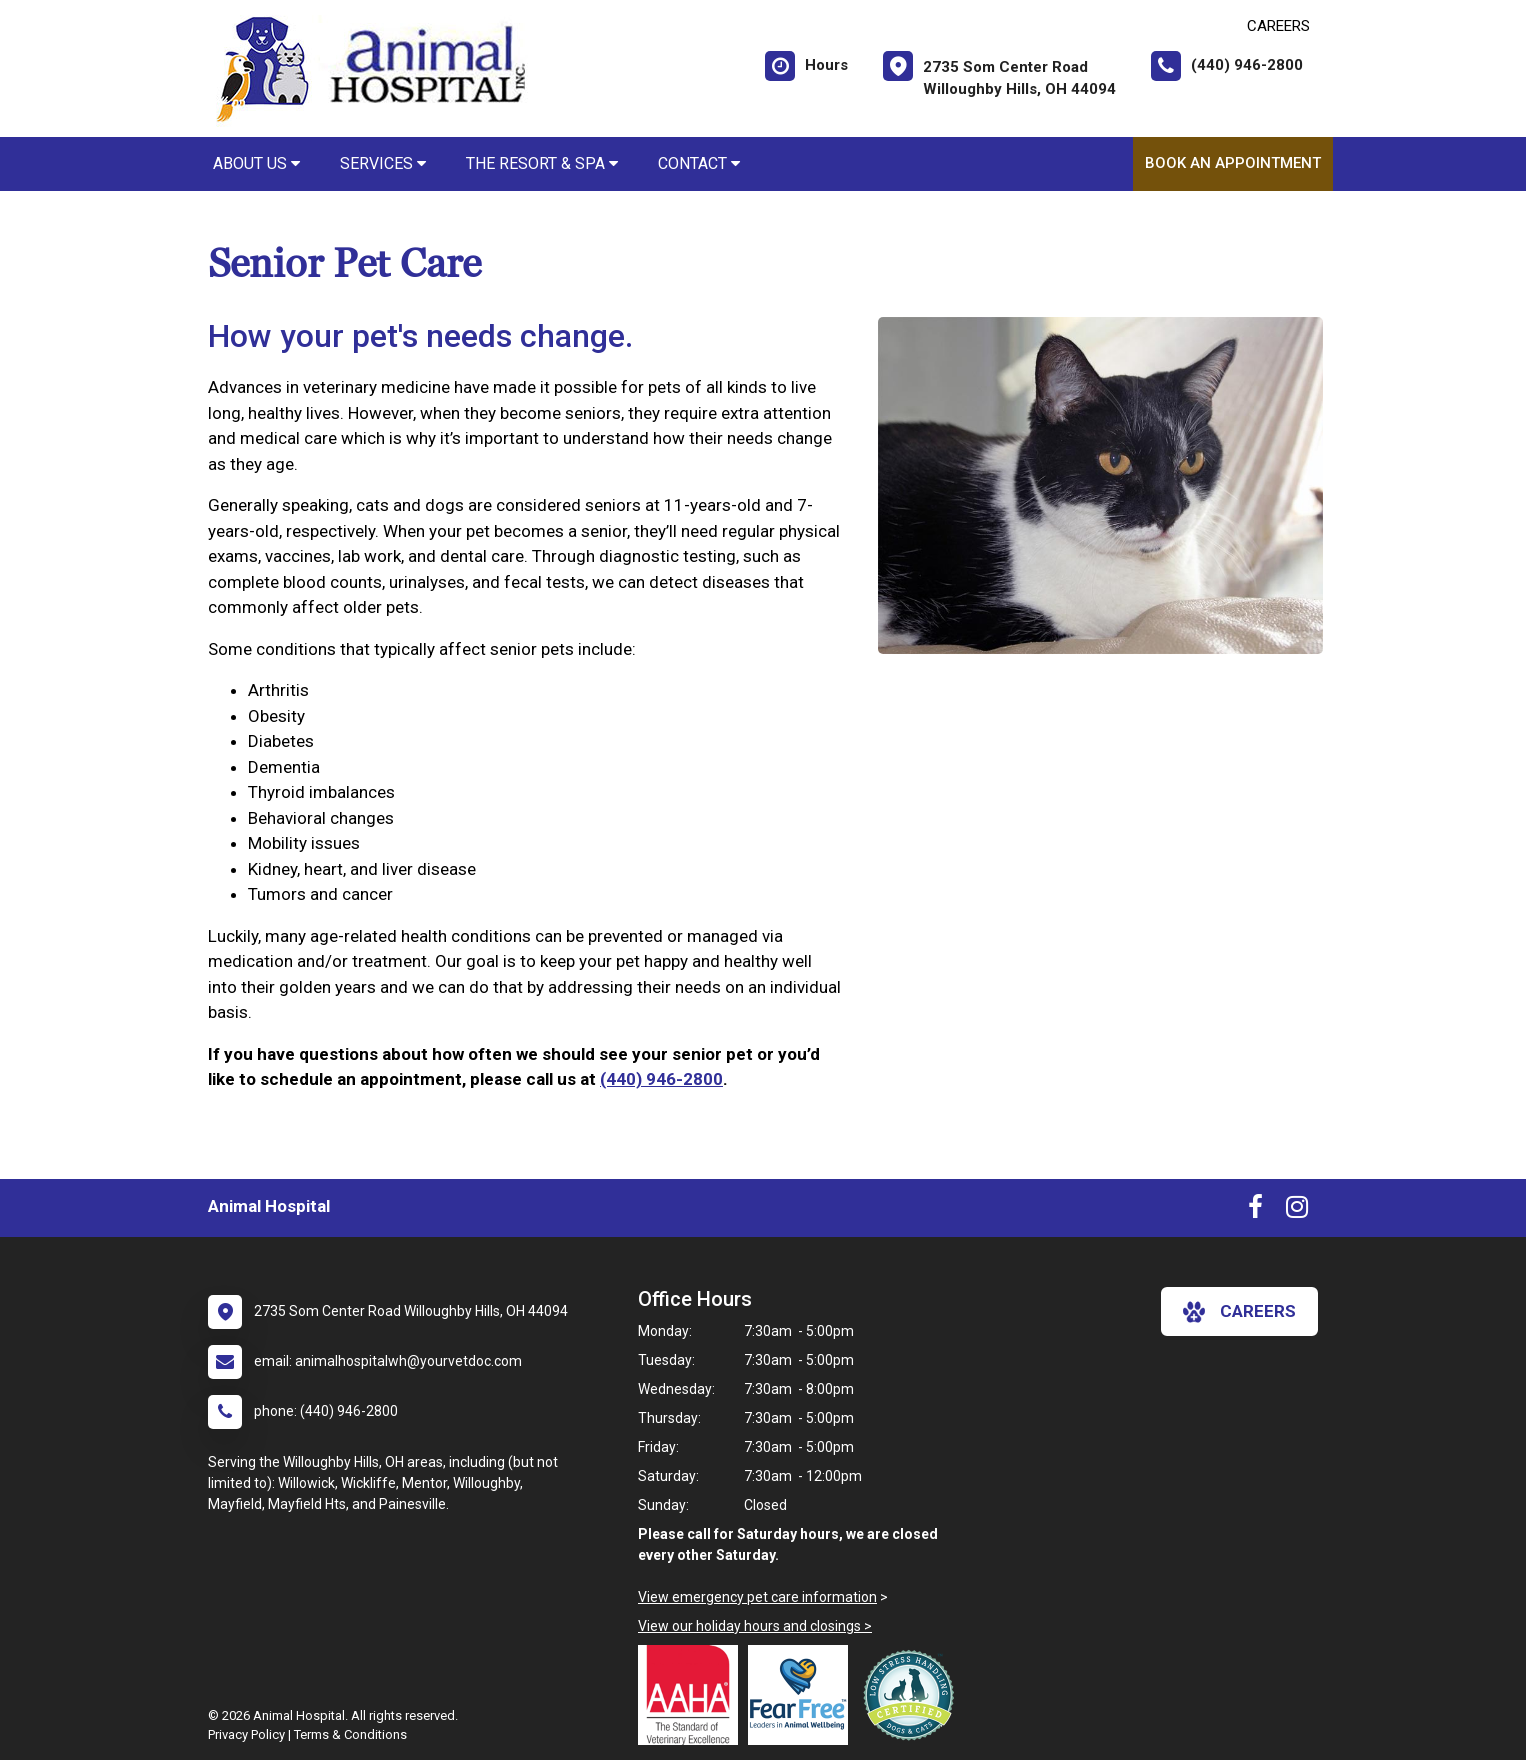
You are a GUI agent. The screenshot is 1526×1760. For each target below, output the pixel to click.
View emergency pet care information (757, 1597)
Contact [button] (699, 163)
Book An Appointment (1233, 163)
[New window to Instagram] (1297, 1211)
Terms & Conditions (350, 1734)
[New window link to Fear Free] (803, 1695)
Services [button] (383, 163)
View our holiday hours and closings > (755, 1626)
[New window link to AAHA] (693, 1695)
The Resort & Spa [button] (542, 163)
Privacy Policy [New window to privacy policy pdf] (246, 1734)
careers (1239, 1312)
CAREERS (1278, 26)
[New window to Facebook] (1255, 1211)
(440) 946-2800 (661, 1079)
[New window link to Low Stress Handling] (913, 1695)
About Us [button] (256, 163)
